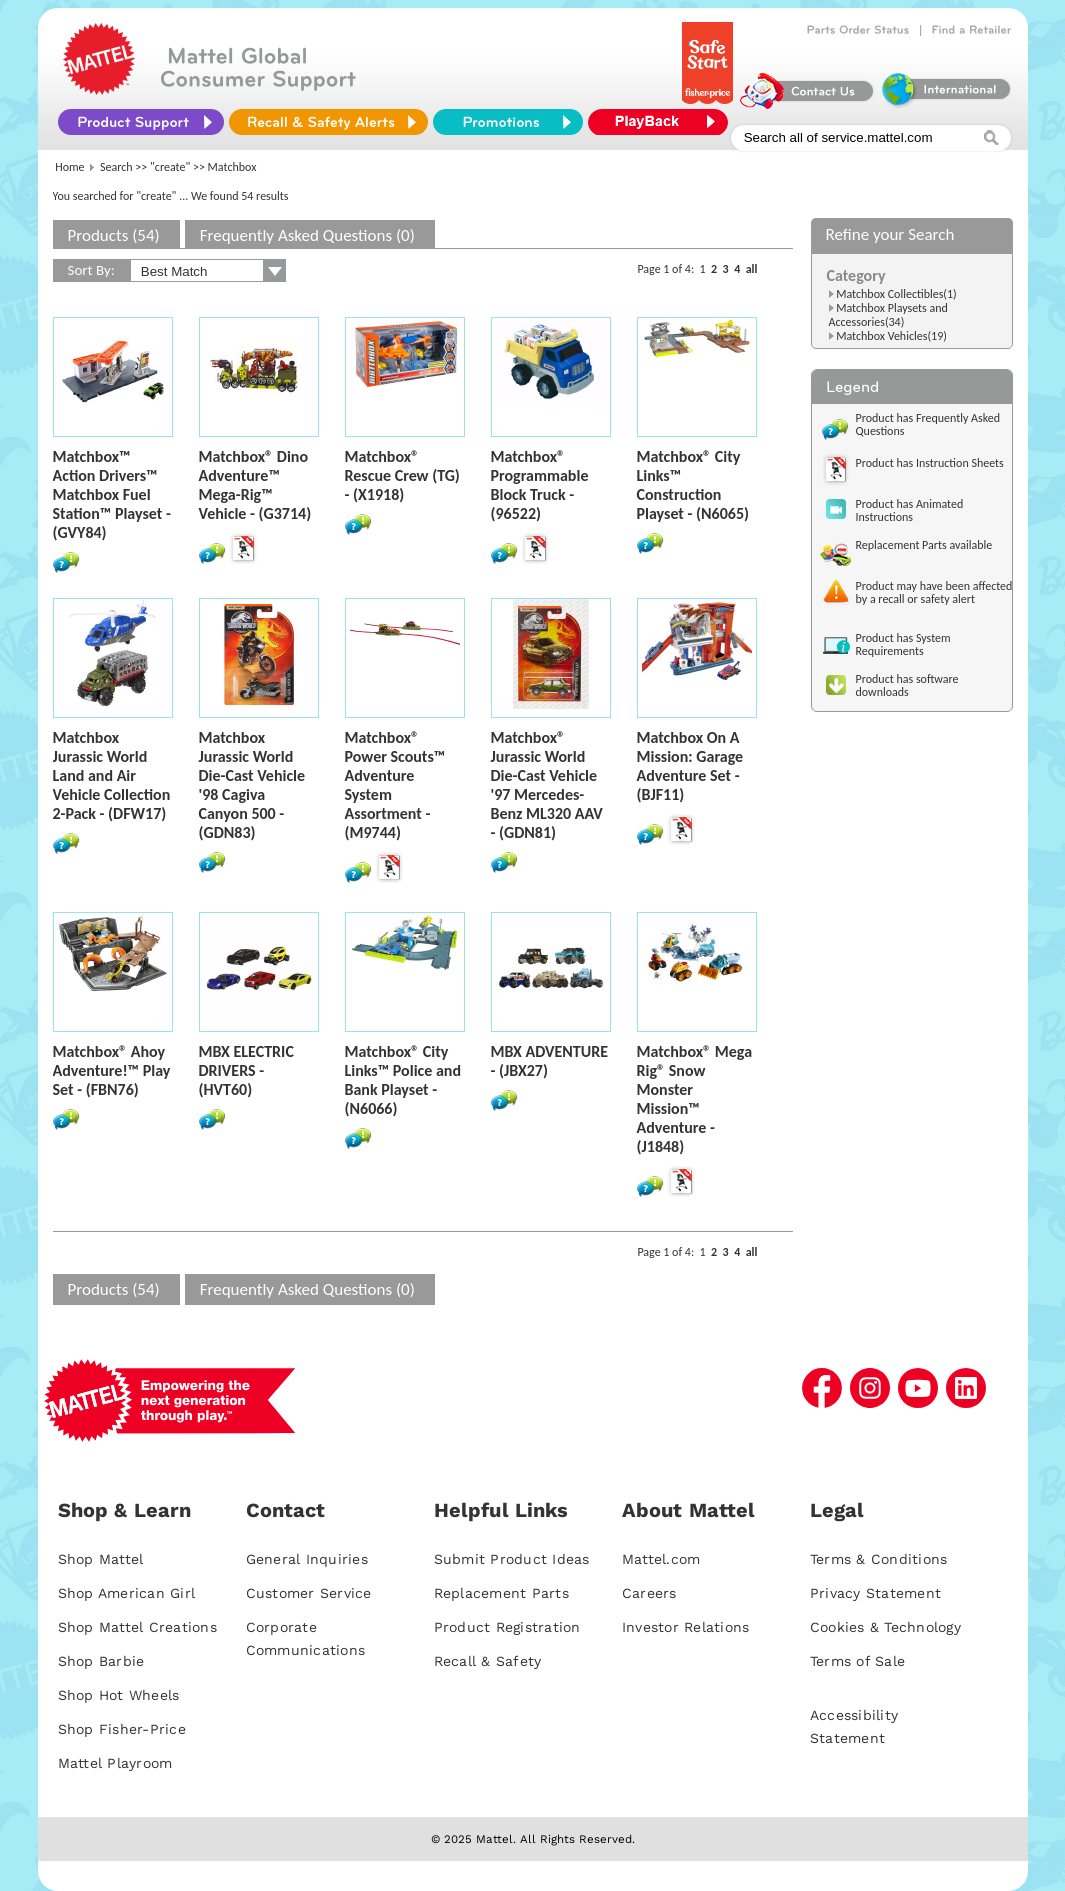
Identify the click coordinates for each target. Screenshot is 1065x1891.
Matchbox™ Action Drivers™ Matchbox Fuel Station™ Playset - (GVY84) (112, 494)
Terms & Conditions (879, 1559)
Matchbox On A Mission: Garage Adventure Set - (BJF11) (690, 766)
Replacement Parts (501, 1593)
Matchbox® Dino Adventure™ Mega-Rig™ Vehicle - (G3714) (255, 485)
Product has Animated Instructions (910, 510)
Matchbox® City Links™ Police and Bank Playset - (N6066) (403, 1080)
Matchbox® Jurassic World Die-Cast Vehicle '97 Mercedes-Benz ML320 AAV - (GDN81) (547, 785)
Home (69, 167)
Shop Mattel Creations (137, 1627)
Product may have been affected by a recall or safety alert (934, 592)
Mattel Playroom (115, 1763)
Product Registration (507, 1627)
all (752, 269)
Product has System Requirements (903, 644)
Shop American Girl (127, 1593)
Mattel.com (661, 1559)
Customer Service (309, 1593)
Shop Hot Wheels (119, 1695)
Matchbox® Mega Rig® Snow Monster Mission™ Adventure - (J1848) (695, 1099)
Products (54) (114, 235)
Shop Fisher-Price (122, 1729)
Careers (649, 1593)
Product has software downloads (907, 685)
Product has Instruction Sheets (930, 463)
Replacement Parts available (924, 545)
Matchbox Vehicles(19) (891, 336)
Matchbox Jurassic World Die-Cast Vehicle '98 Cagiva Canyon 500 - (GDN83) (252, 785)
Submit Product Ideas (512, 1559)
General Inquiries (307, 1559)
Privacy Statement (875, 1593)
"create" (170, 167)
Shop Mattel (101, 1559)
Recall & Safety (488, 1661)
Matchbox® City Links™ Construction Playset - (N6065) (693, 485)
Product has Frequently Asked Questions (928, 424)
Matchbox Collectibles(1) (896, 294)
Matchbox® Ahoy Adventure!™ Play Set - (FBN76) (112, 1070)
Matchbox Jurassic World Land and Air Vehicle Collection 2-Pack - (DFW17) (112, 775)
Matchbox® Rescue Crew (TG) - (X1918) (402, 475)
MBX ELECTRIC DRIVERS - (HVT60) (246, 1070)
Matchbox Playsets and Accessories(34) (888, 315)
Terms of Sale (857, 1661)
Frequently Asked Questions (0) (307, 235)
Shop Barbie (101, 1661)
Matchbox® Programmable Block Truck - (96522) (540, 485)
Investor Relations (686, 1627)
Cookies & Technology (885, 1627)
